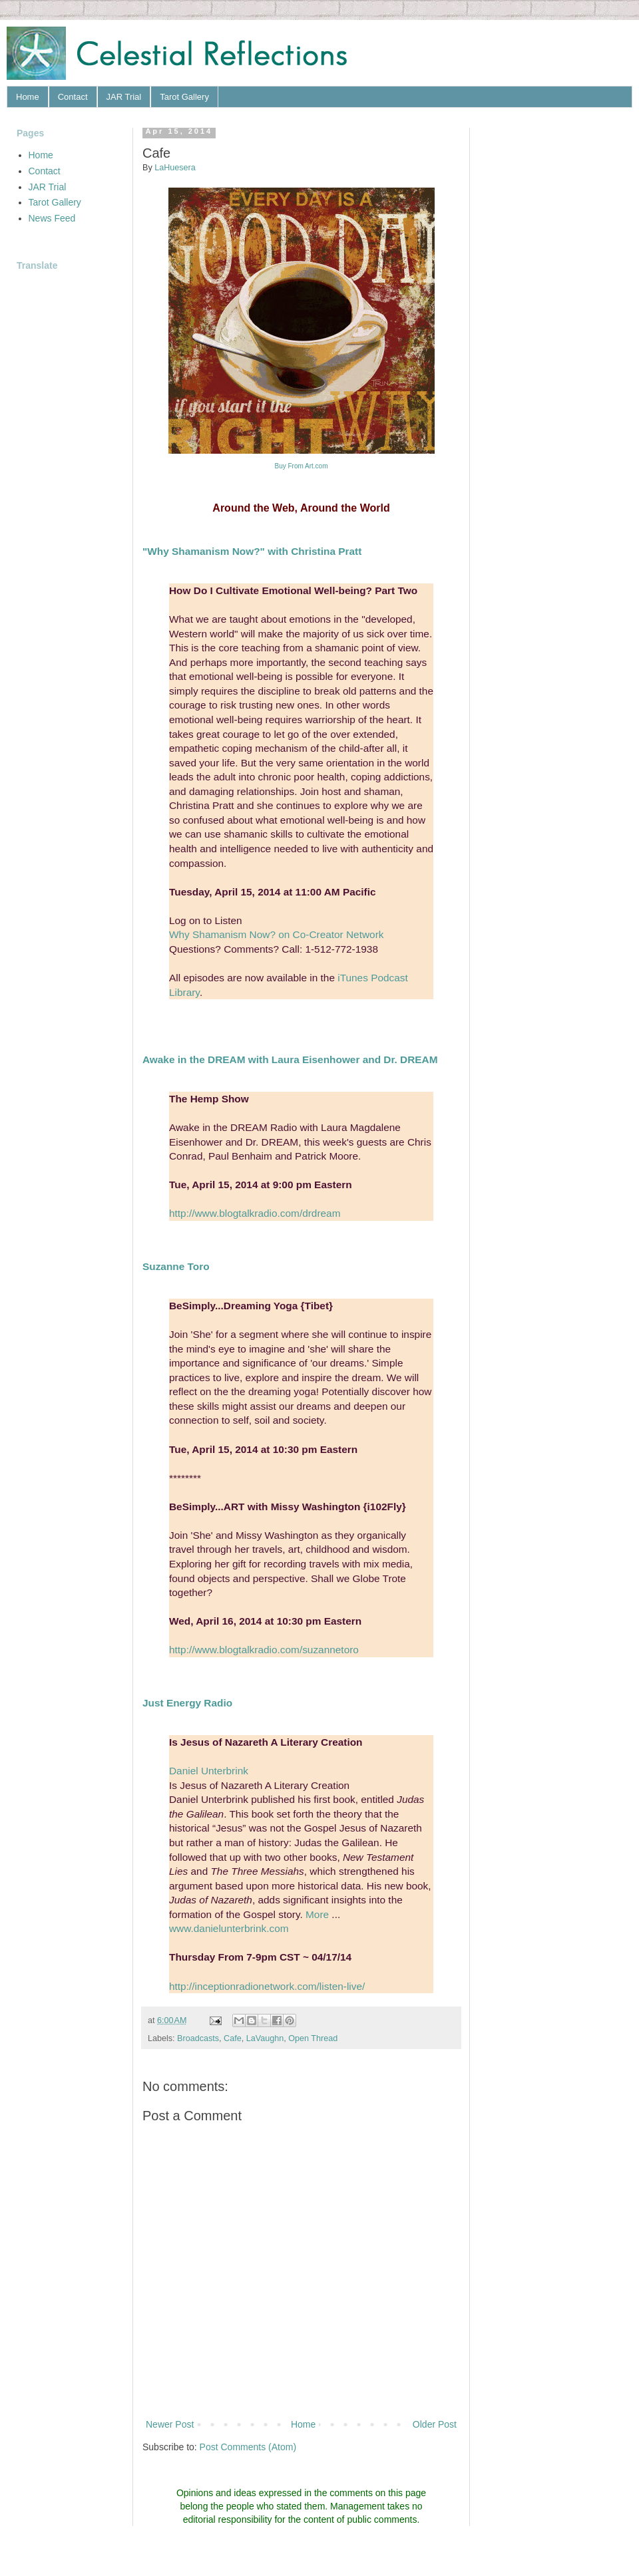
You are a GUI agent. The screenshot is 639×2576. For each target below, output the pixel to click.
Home (27, 97)
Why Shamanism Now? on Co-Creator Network (276, 934)
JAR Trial (124, 97)
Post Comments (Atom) (248, 2447)
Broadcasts (198, 2038)
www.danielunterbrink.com (229, 1928)
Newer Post (170, 2424)
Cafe (233, 2038)
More (317, 1914)
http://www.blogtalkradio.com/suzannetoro (264, 1649)
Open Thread (312, 2038)
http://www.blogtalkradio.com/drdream (254, 1213)
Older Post (435, 2424)
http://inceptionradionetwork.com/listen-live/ (267, 1986)
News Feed (52, 218)
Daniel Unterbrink (208, 1770)
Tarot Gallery (184, 97)
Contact (73, 97)
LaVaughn (265, 2038)
